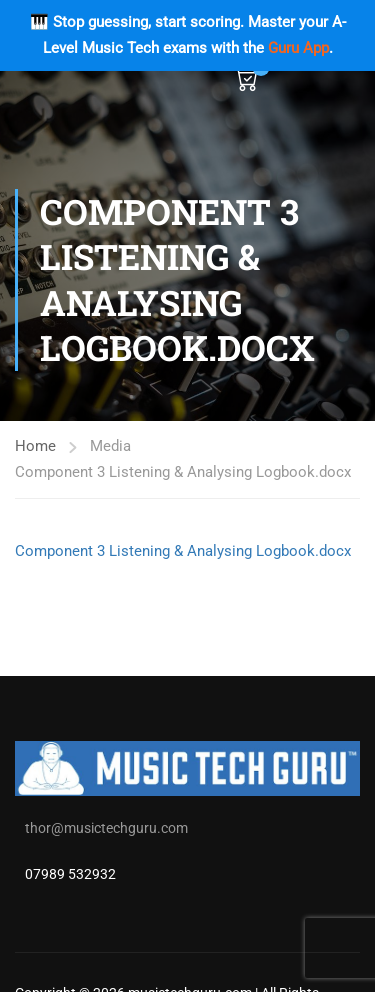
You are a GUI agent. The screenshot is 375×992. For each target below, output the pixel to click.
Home (35, 446)
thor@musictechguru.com (106, 828)
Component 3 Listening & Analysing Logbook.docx (183, 551)
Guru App (298, 48)
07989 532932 (70, 874)
